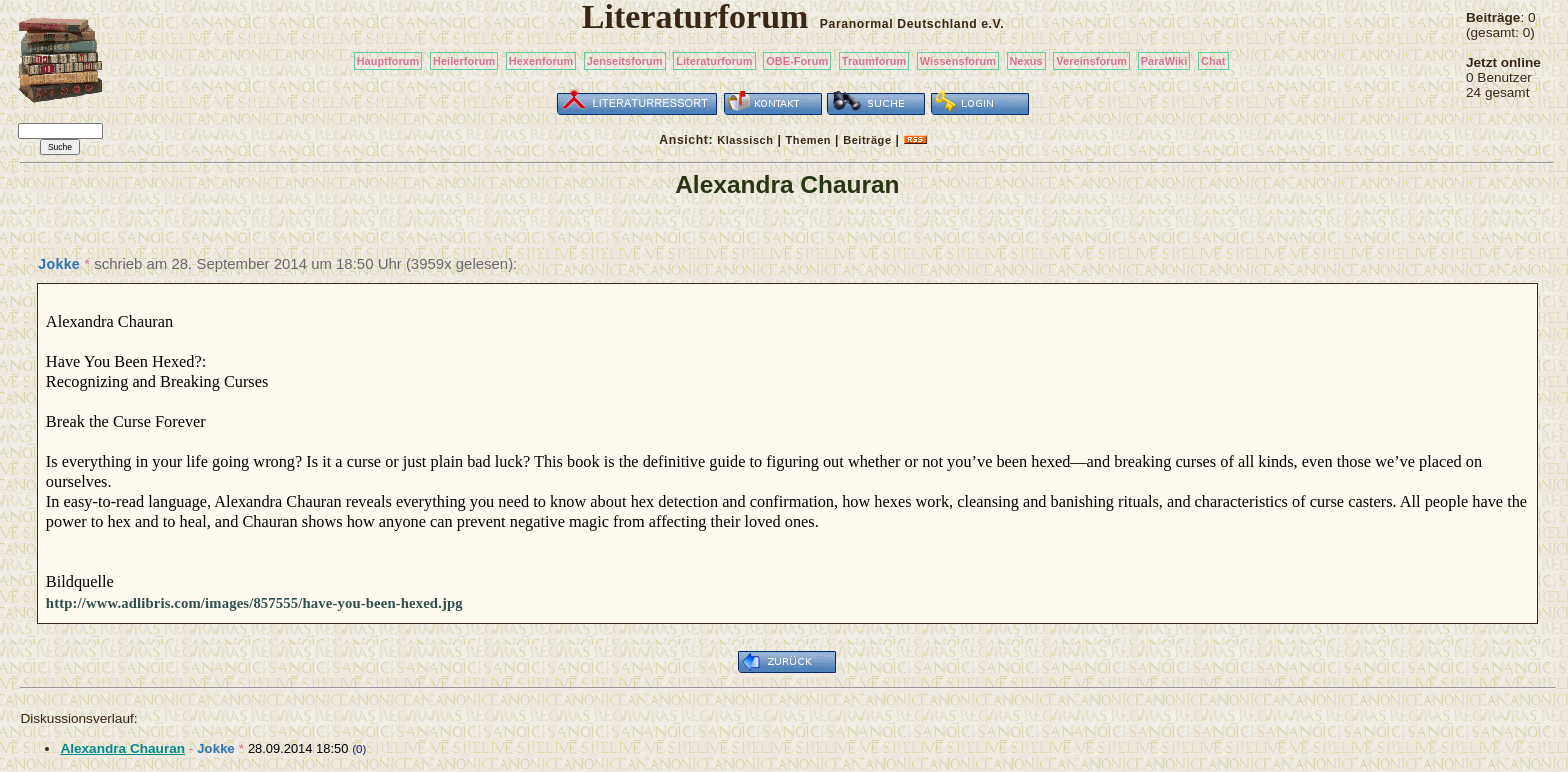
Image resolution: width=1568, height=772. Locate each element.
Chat (1213, 61)
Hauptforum (388, 61)
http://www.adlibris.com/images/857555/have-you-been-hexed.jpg (254, 603)
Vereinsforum (1091, 61)
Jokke (59, 264)
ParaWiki (1164, 61)
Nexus (1026, 61)
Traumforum (874, 61)
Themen (808, 140)
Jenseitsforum (625, 61)
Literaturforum (714, 61)
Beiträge (867, 140)
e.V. (992, 24)
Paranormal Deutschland (899, 24)
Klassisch (745, 140)
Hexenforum (541, 61)
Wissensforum (958, 61)
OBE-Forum (797, 61)
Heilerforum (464, 61)
